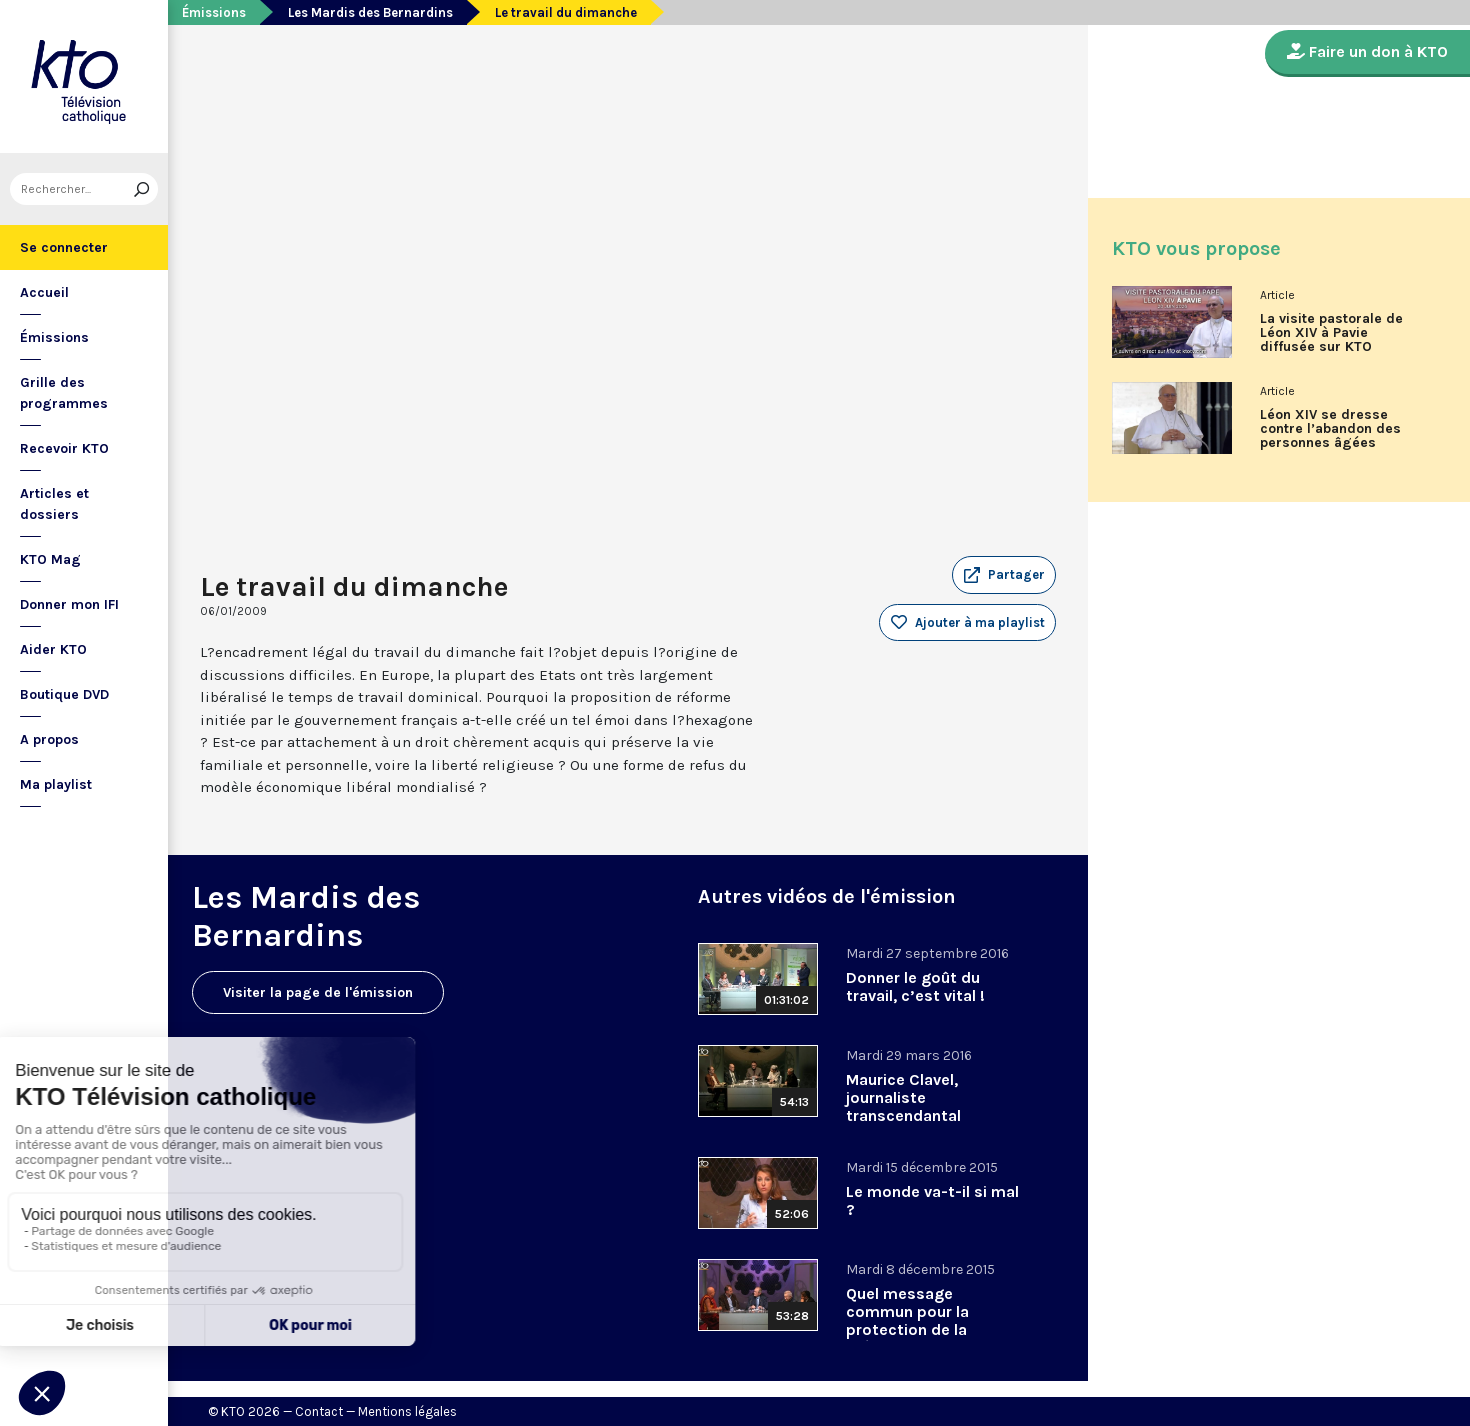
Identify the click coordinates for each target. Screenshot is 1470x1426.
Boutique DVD (64, 694)
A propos (49, 739)
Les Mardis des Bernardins (370, 12)
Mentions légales (407, 1411)
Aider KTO (53, 649)
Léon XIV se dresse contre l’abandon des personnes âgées (1330, 429)
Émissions (54, 337)
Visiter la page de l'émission (318, 992)
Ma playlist (56, 784)
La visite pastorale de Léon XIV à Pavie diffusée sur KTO (1331, 333)
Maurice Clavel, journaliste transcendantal (903, 1097)
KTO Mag (50, 559)
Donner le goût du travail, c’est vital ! (915, 986)
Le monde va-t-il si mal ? (932, 1200)
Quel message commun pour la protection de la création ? (907, 1320)
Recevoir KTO (64, 448)
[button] (1004, 575)
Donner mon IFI (69, 604)
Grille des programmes (64, 393)
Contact (319, 1411)
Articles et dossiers (54, 504)
